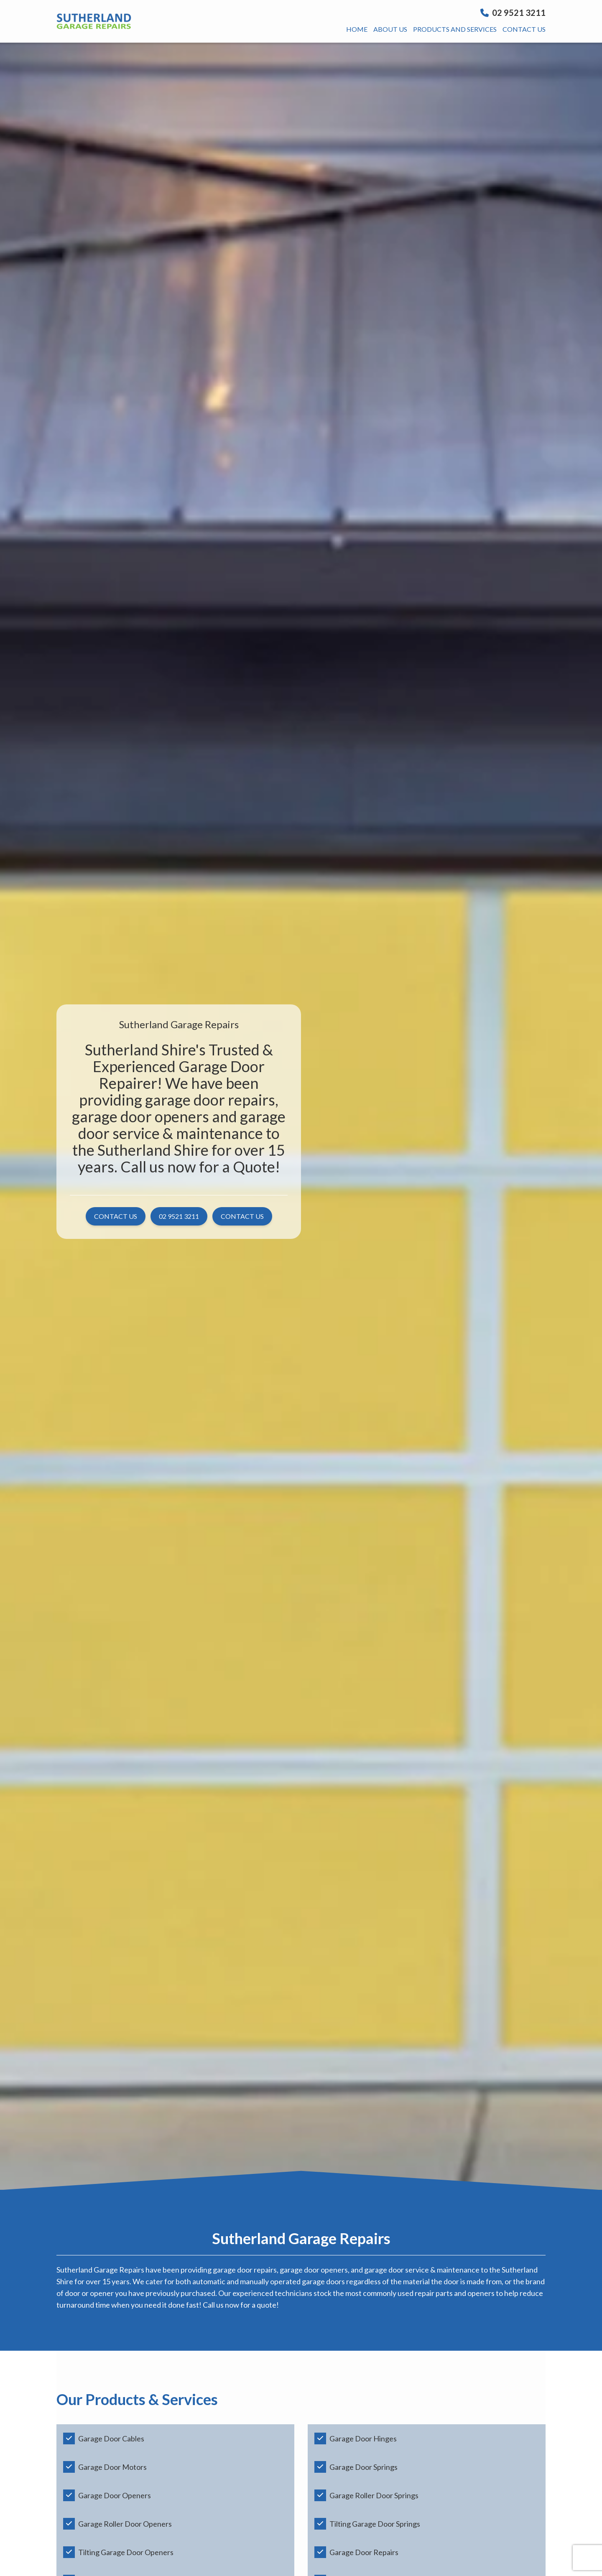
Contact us (524, 29)
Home (356, 29)
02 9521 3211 (513, 13)
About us (390, 29)
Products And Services (455, 29)
